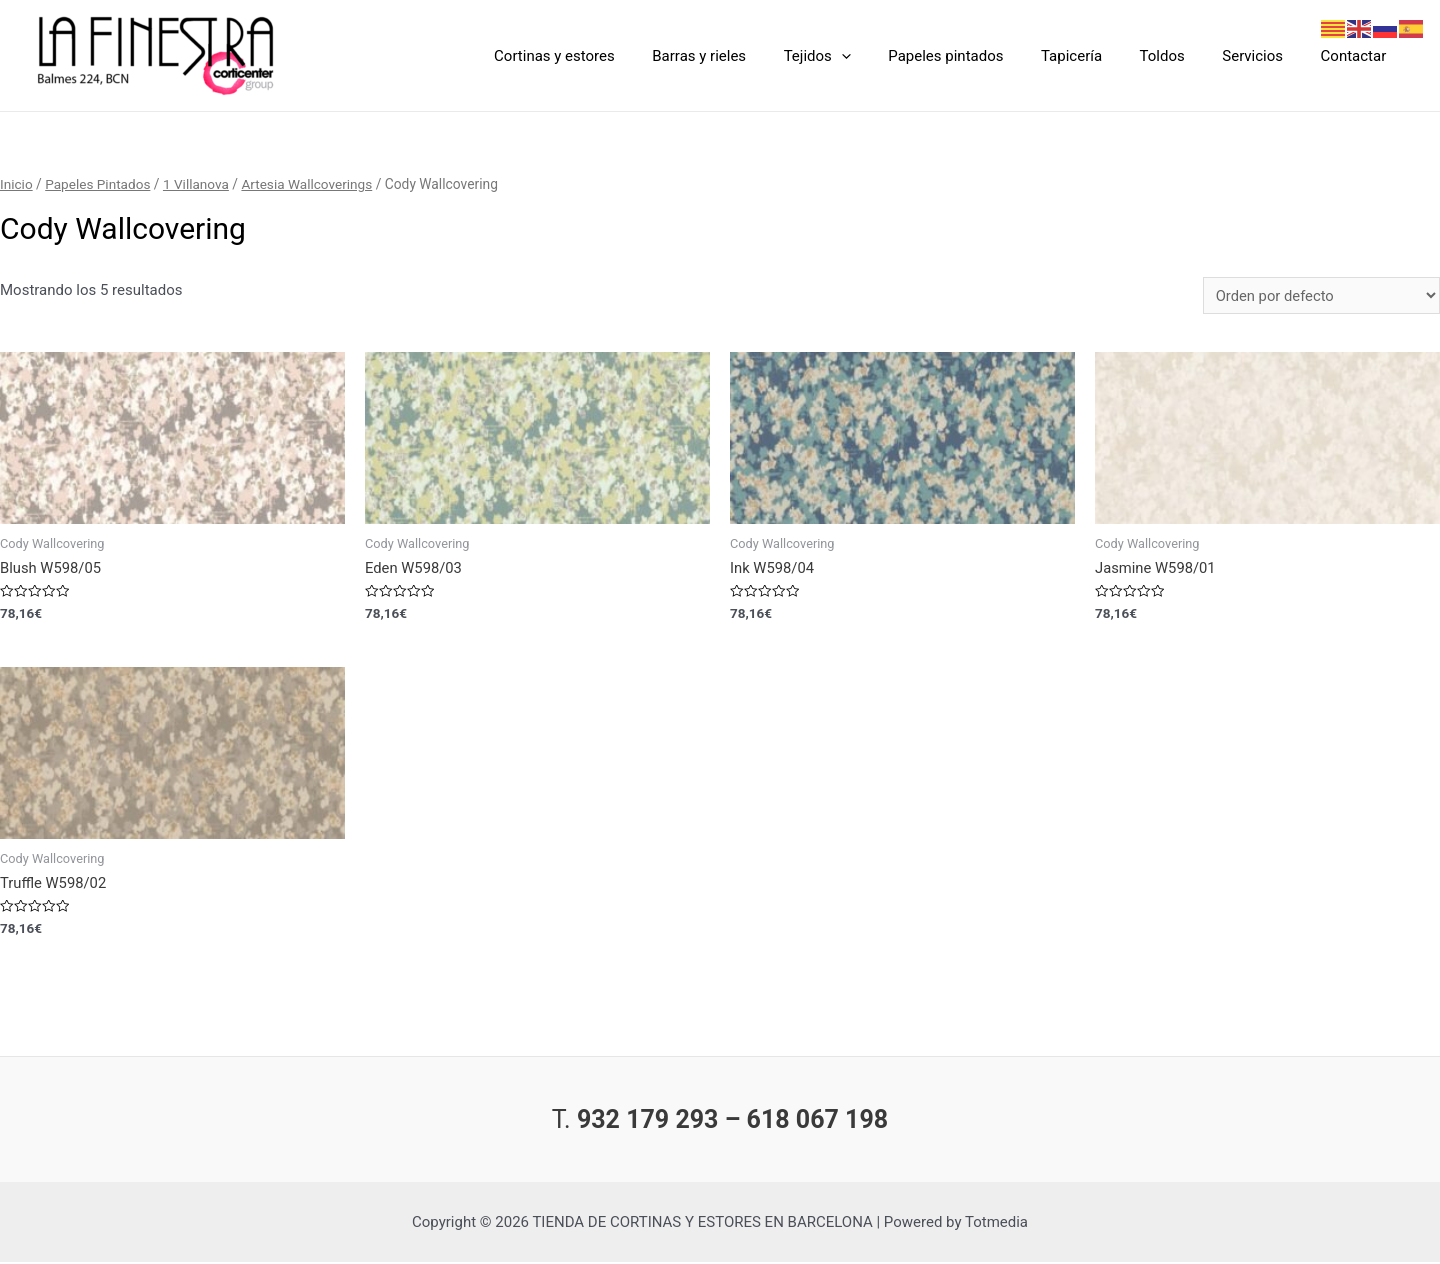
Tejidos (858, 56)
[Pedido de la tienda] (1320, 295)
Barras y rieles (748, 56)
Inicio (16, 184)
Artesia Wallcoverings (311, 184)
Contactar (1357, 56)
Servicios (1264, 56)
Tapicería (1097, 56)
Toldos (1180, 56)
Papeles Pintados (99, 184)
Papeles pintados (979, 56)
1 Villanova (198, 184)
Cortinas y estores (610, 56)
